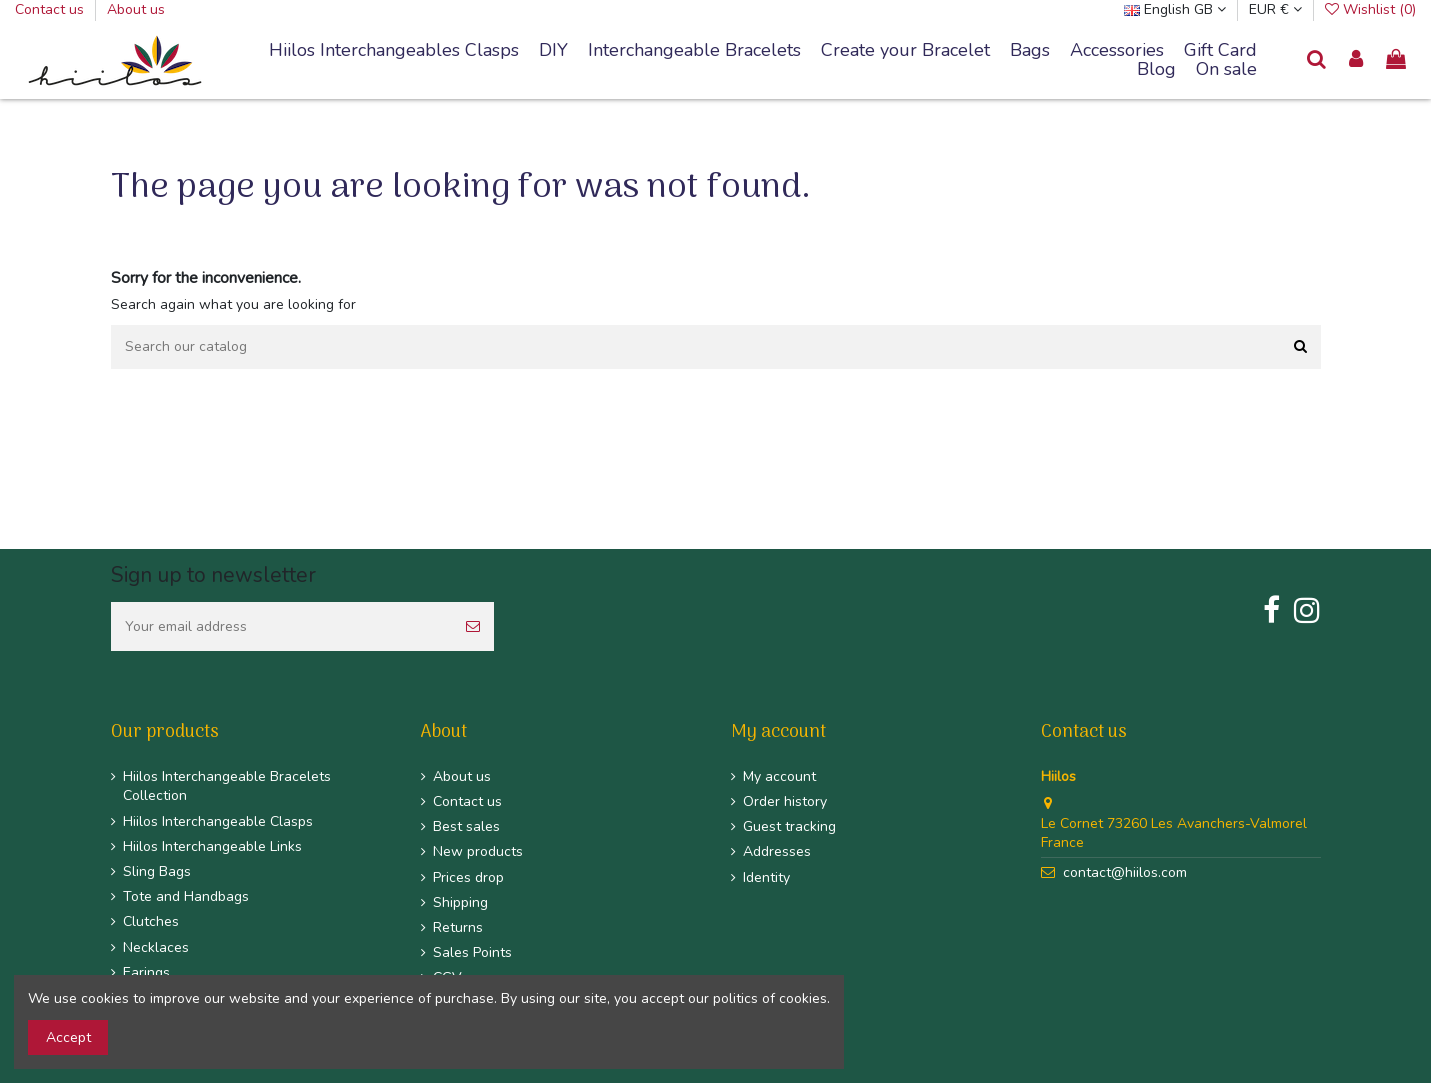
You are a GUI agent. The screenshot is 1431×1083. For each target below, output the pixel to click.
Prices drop (468, 877)
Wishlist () (1370, 9)
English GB (1175, 9)
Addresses (777, 851)
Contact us (51, 9)
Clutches (151, 921)
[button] (694, 51)
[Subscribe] (473, 626)
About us (136, 9)
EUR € (1275, 9)
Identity (766, 877)
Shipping (460, 902)
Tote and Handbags (186, 896)
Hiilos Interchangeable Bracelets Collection (227, 786)
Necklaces (156, 947)
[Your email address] (281, 626)
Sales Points (472, 952)
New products (478, 851)
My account (779, 776)
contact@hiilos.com (1125, 872)
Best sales (466, 826)
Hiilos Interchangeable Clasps (218, 821)
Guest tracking (789, 826)
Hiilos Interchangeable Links (212, 846)
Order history (785, 801)
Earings (146, 972)
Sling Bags (157, 871)
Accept (68, 1037)
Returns (458, 927)
